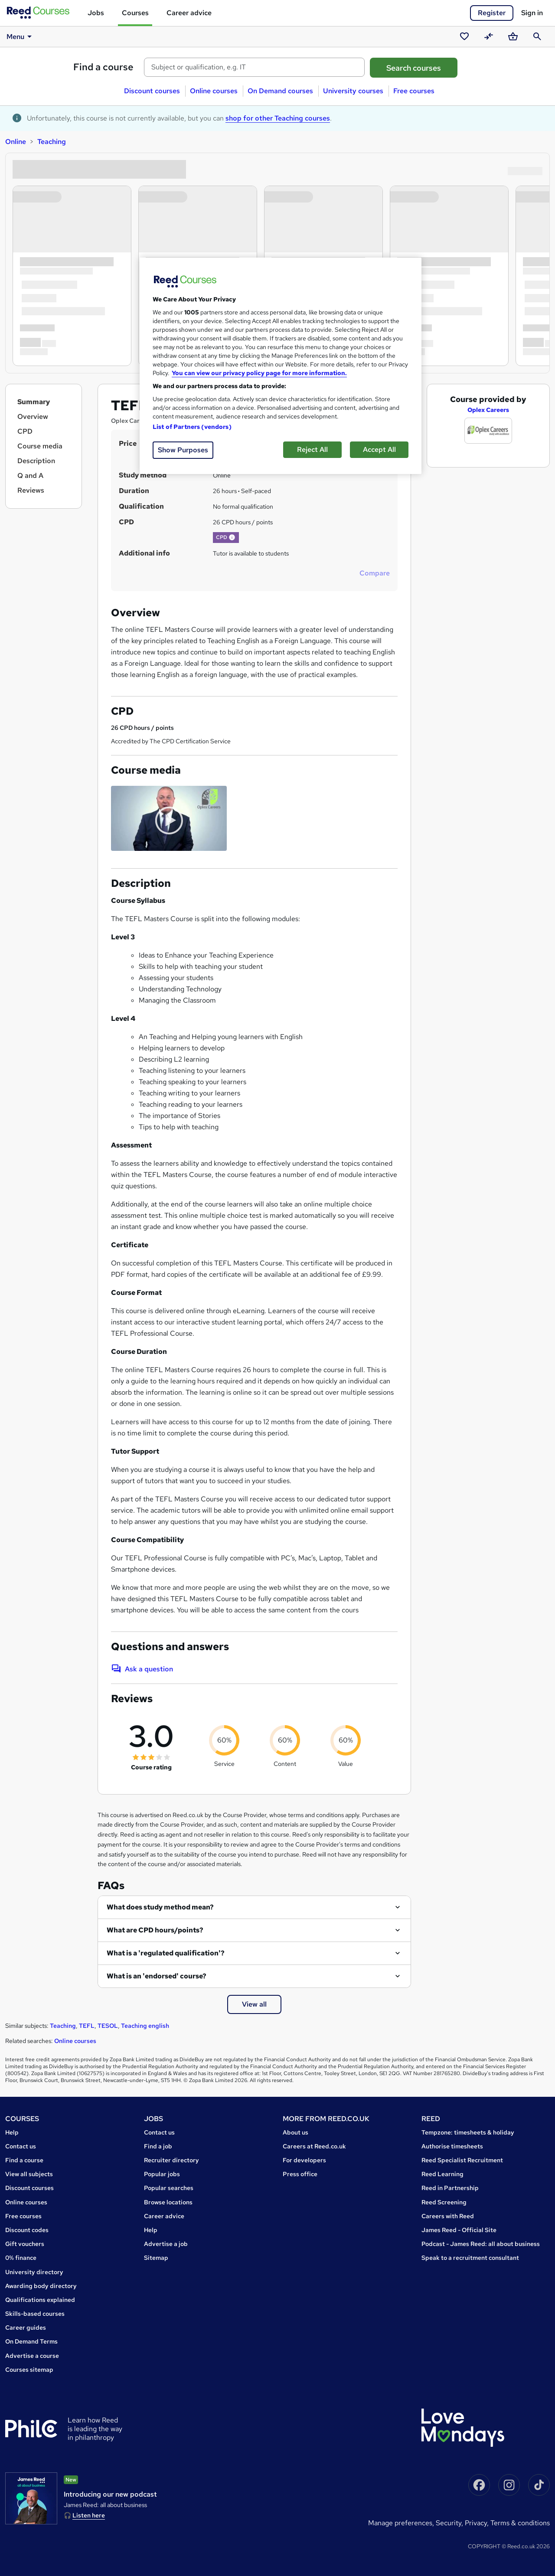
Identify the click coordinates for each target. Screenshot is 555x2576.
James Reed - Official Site (458, 2230)
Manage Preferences (400, 2522)
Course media (39, 446)
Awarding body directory (41, 2286)
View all (254, 2004)
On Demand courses (280, 90)
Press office (300, 2174)
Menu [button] (21, 36)
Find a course (103, 67)
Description (36, 460)
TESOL (108, 2026)
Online (15, 141)
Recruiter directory (171, 2160)
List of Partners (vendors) (192, 427)
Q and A (30, 475)
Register (492, 12)
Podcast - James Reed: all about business (480, 2244)
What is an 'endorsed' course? (156, 1976)
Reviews (30, 490)
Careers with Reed (447, 2216)
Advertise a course (32, 2356)
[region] (280, 366)
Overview (32, 416)
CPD (25, 431)
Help (12, 2132)
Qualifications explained (40, 2300)
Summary (33, 401)
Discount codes (27, 2230)
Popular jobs (162, 2174)
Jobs (96, 12)
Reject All (312, 449)
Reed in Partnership (450, 2188)
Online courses (214, 90)
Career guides (25, 2327)
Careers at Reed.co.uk (314, 2146)
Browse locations (168, 2202)
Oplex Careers (488, 410)
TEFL (87, 2026)
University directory (34, 2272)
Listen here (88, 2515)
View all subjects (29, 2174)
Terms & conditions (520, 2522)
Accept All (379, 449)
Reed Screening (444, 2202)
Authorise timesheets (452, 2146)
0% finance (20, 2258)
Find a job (158, 2146)
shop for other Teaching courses (277, 118)
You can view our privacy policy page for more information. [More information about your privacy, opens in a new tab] (259, 373)
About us (295, 2132)
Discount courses (152, 90)
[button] (232, 537)
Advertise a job (166, 2244)
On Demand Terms (31, 2341)
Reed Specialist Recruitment (462, 2160)
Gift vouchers (24, 2244)
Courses (135, 12)
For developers (304, 2160)
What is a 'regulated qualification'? (166, 1953)
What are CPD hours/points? (155, 1930)
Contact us (20, 2146)
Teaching (51, 141)
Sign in (532, 12)
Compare (374, 573)
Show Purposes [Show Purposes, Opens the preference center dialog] (183, 449)
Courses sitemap (29, 2369)
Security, (450, 2522)
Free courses (413, 90)
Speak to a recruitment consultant (470, 2258)
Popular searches (168, 2188)
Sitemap (156, 2258)
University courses (353, 90)
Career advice (189, 12)
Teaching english (145, 2026)
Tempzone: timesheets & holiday (467, 2132)
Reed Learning (442, 2174)
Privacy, (477, 2522)
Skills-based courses (35, 2314)
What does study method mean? (160, 1907)
